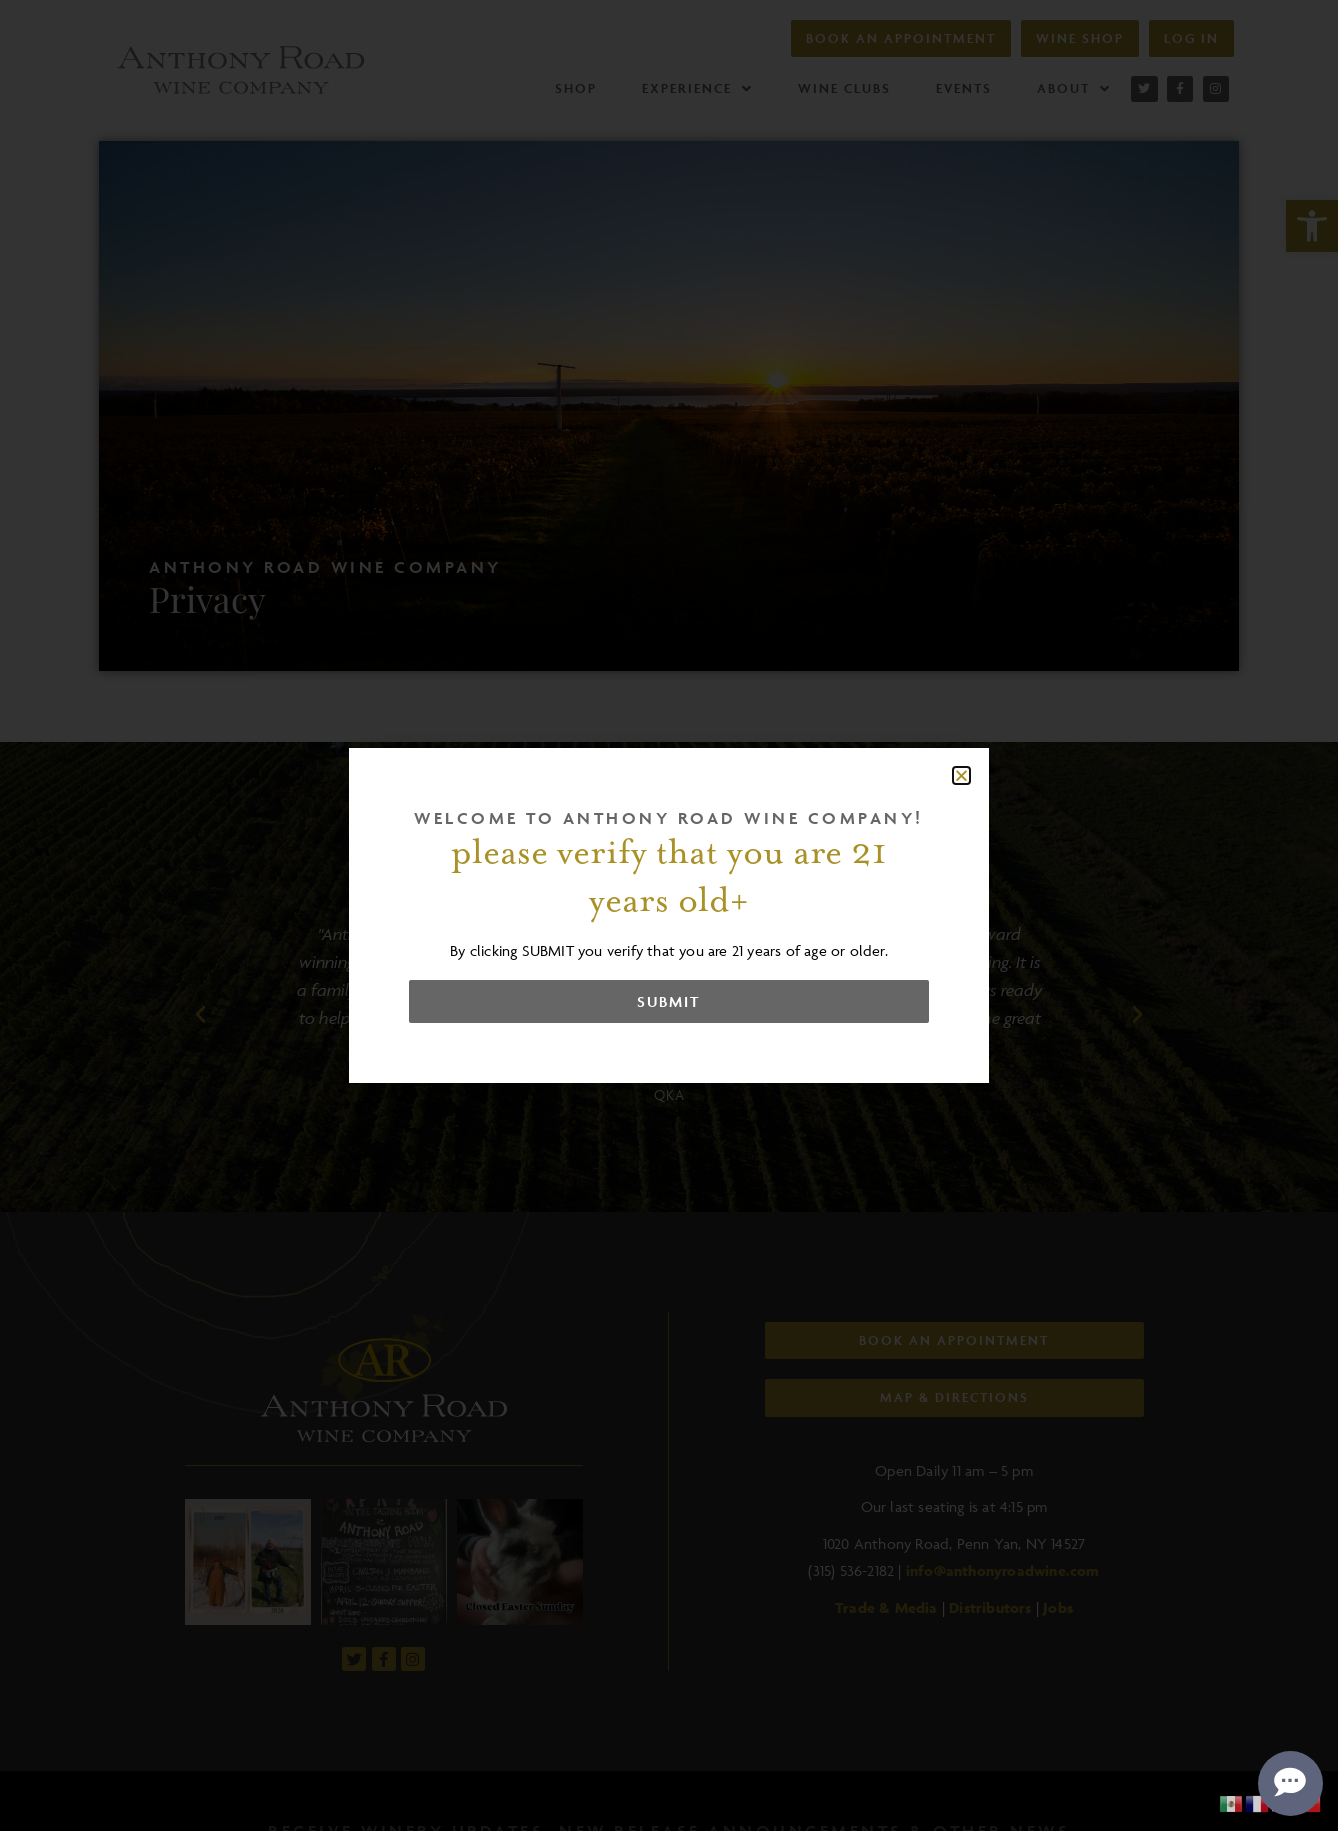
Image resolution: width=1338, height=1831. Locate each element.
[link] (1232, 1802)
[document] (669, 915)
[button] (961, 775)
